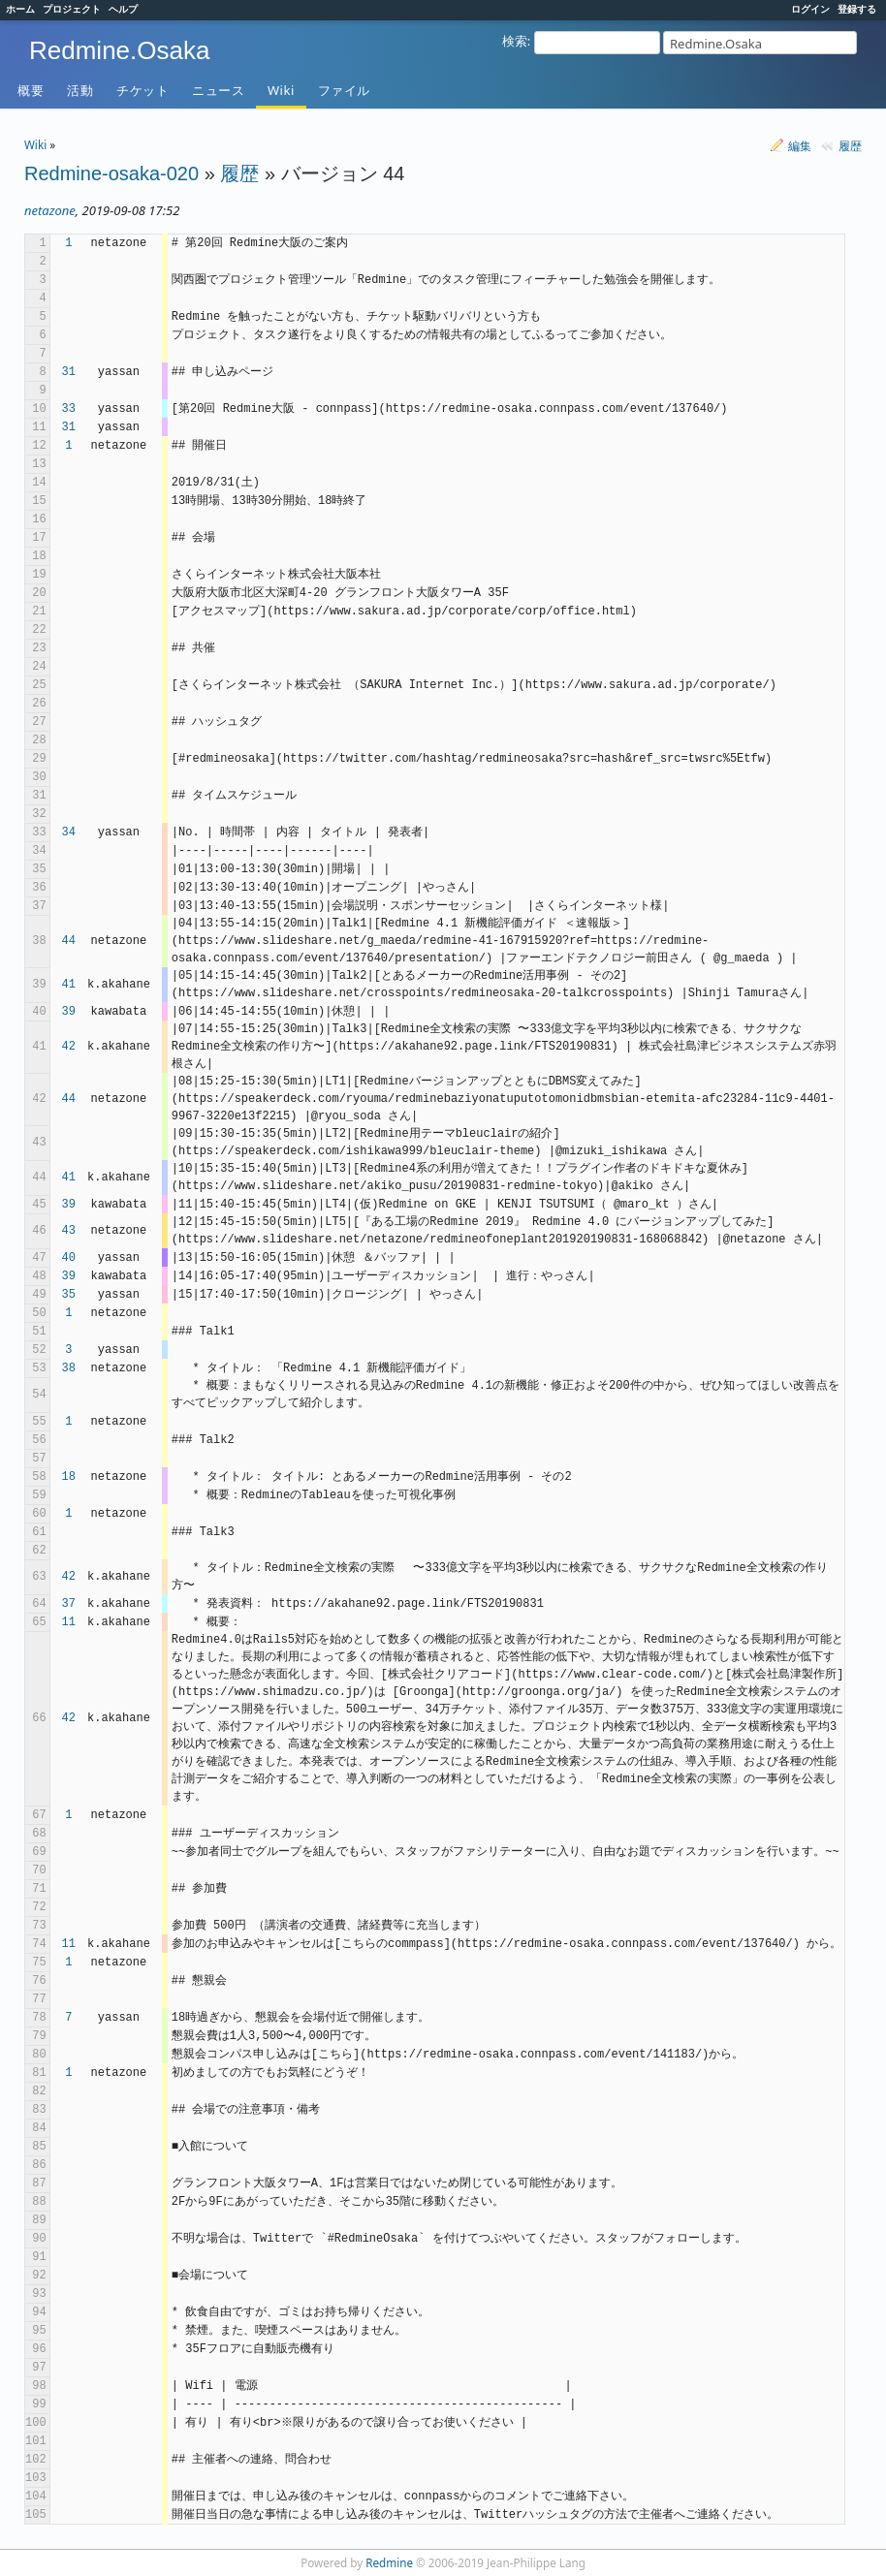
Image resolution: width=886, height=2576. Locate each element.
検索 (514, 40)
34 (69, 832)
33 (69, 409)
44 (69, 941)
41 (69, 984)
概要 (30, 90)
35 (69, 1295)
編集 (799, 145)
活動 (80, 90)
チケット (142, 90)
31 (69, 372)
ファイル (344, 90)
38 (69, 1368)
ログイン (810, 9)
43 (69, 1231)
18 (69, 1477)
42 (69, 1046)
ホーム (20, 9)
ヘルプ (123, 9)
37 (69, 1604)
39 (69, 1012)
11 (69, 1622)
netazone (50, 210)
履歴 (850, 145)
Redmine (389, 2562)
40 (69, 1258)
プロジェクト (72, 9)
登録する (857, 9)
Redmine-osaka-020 (111, 173)
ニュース (218, 90)
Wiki (281, 90)
